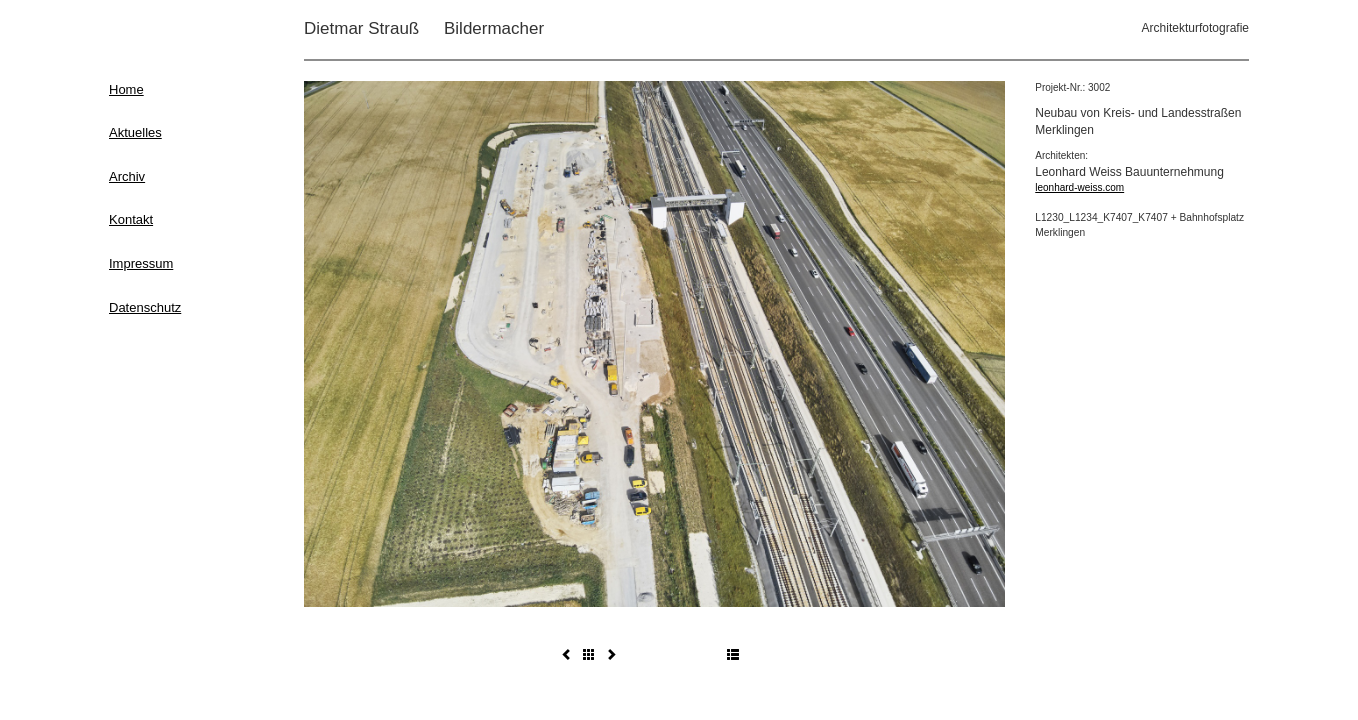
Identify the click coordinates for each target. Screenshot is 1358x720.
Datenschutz (145, 307)
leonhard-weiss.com (1079, 187)
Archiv (127, 176)
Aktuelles (135, 132)
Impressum (141, 263)
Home (126, 89)
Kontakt (131, 219)
